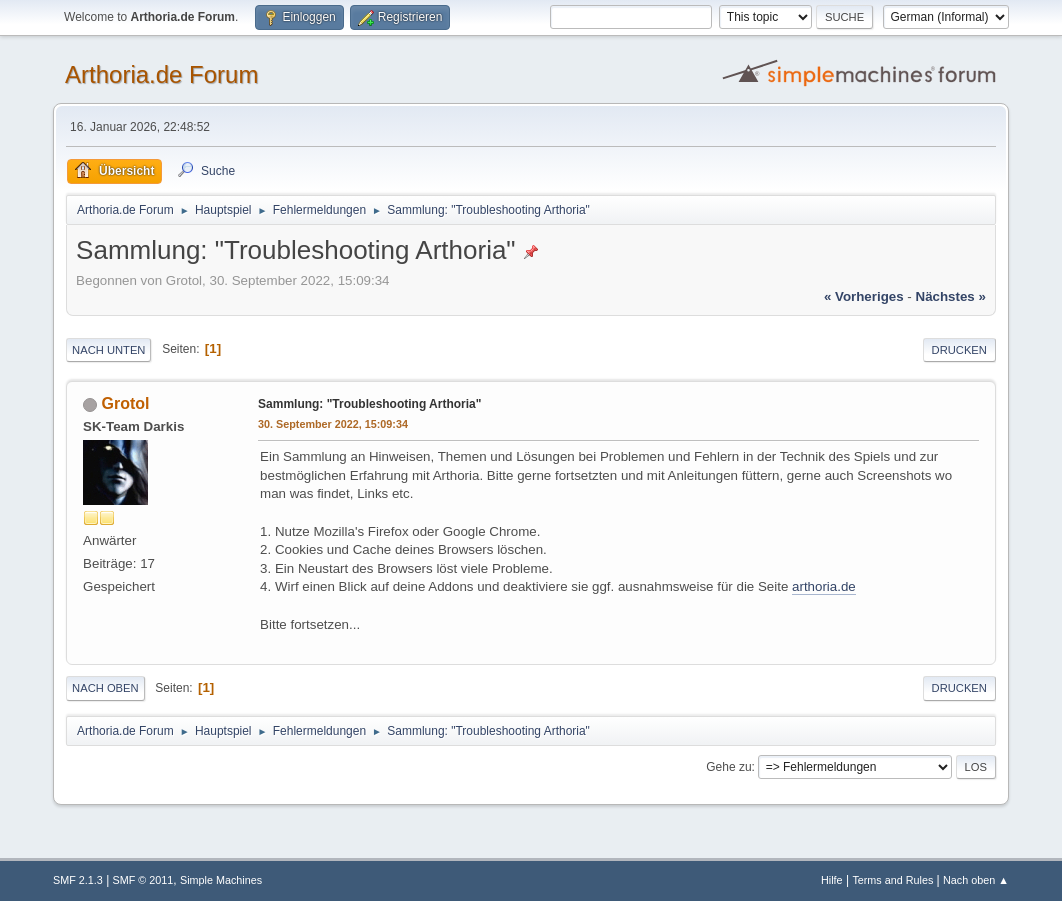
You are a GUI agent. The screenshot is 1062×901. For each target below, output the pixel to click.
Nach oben (105, 688)
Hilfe (832, 880)
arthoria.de (824, 586)
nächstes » (951, 296)
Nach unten (108, 350)
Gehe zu (728, 767)
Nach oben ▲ (976, 880)
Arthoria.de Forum (161, 74)
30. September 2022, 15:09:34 (333, 424)
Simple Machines (221, 880)
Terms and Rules (892, 880)
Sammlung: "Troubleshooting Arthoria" (369, 404)
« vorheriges (864, 296)
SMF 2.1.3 (78, 880)
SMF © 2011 (143, 880)
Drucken (959, 350)
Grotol (126, 403)
